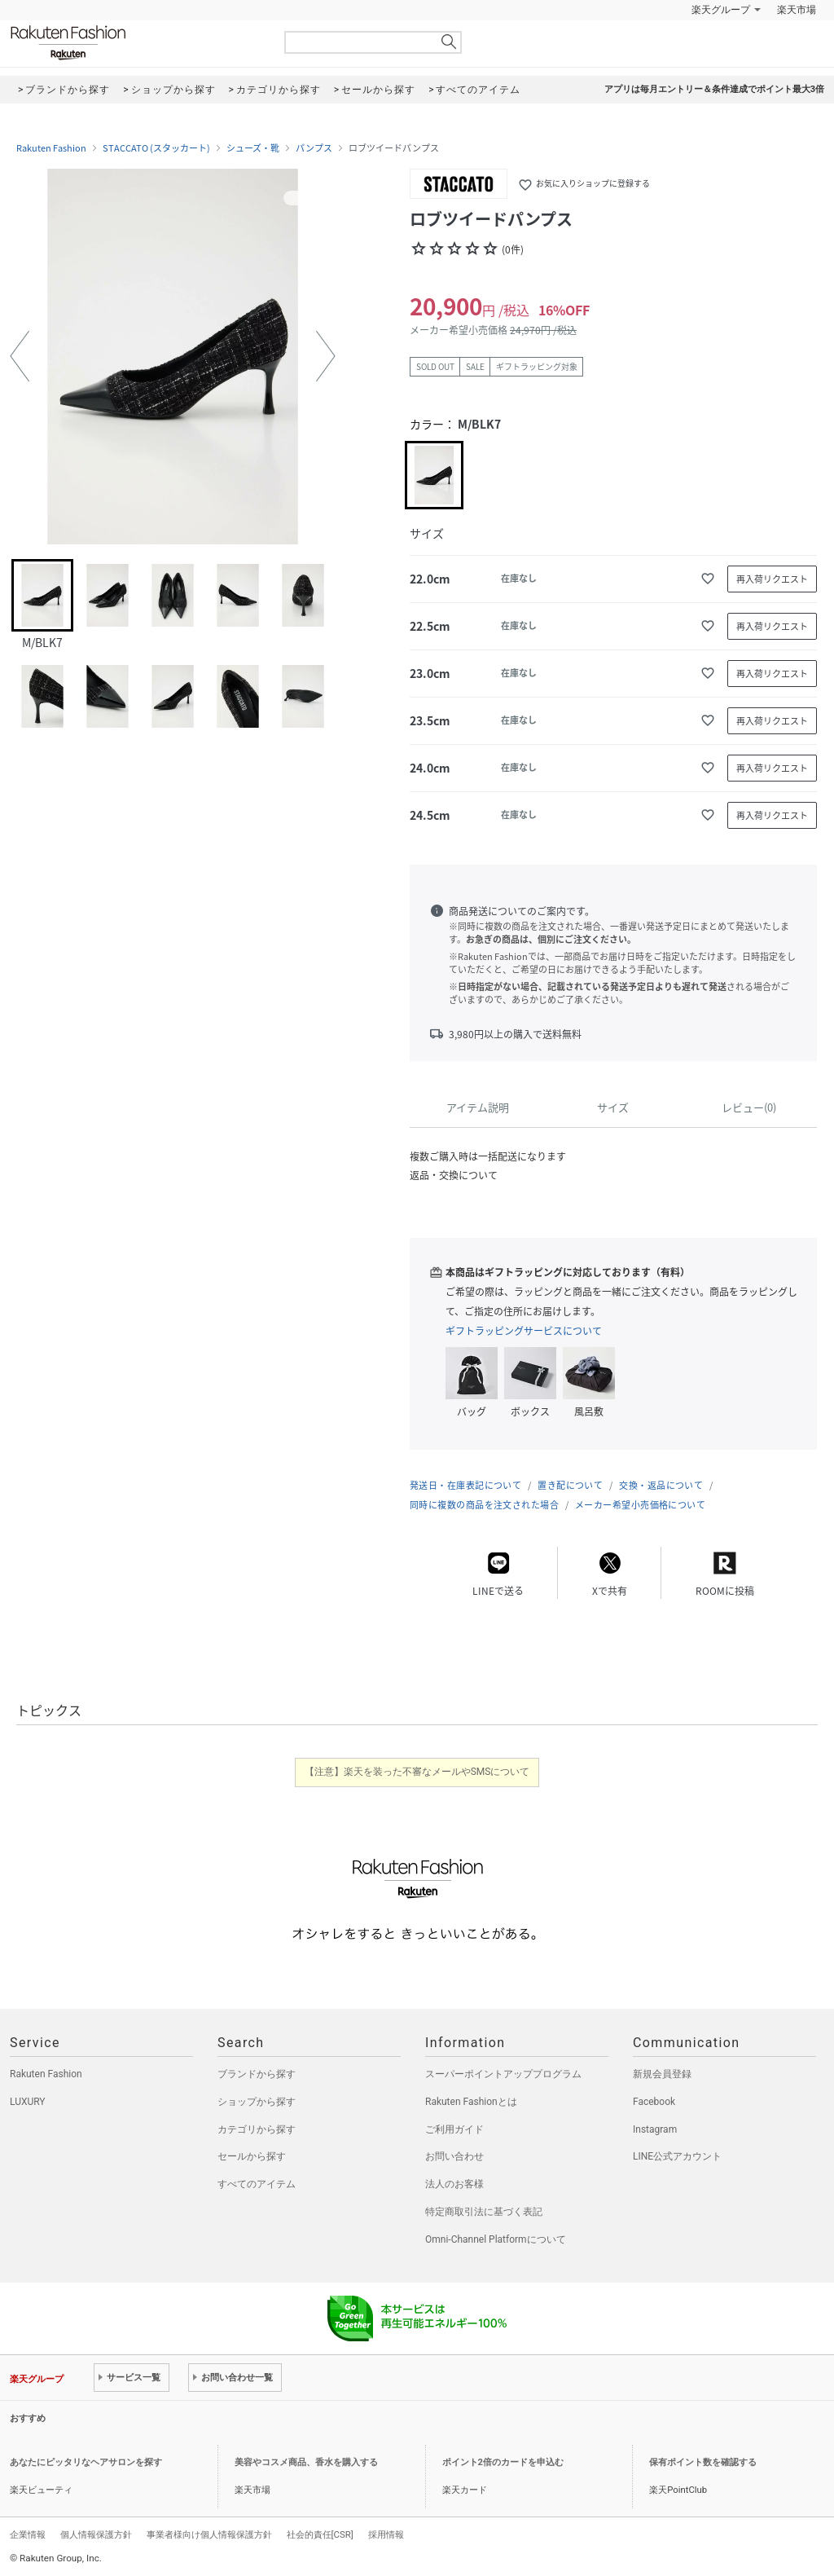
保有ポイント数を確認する (703, 2462)
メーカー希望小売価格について (640, 1505)
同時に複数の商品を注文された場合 (484, 1505)
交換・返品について (661, 1485)
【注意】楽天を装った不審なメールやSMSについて (417, 1771)
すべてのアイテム (256, 2184)
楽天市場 (796, 9)
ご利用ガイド (454, 2129)
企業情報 (28, 2534)
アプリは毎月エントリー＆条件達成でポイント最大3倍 (714, 89)
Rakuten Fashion (136, 42)
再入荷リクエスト (772, 579)
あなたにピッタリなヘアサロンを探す (86, 2462)
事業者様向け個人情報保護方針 (209, 2534)
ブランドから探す (256, 2074)
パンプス (314, 148)
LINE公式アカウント (677, 2156)
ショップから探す (256, 2101)
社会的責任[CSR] (320, 2534)
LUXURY (28, 2101)
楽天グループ (720, 9)
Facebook (654, 2101)
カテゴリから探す (256, 2129)
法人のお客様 (454, 2184)
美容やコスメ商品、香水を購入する (306, 2462)
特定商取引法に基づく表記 (483, 2211)
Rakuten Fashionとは (471, 2101)
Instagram (655, 2129)
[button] (19, 356)
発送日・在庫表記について (465, 1485)
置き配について (570, 1485)
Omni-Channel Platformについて (495, 2239)
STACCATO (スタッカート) (156, 148)
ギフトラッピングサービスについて (524, 1330)
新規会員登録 (662, 2074)
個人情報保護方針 (96, 2534)
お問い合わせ (454, 2156)
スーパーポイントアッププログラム (503, 2074)
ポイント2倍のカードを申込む (503, 2462)
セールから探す (251, 2156)
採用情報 (386, 2534)
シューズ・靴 (252, 148)
